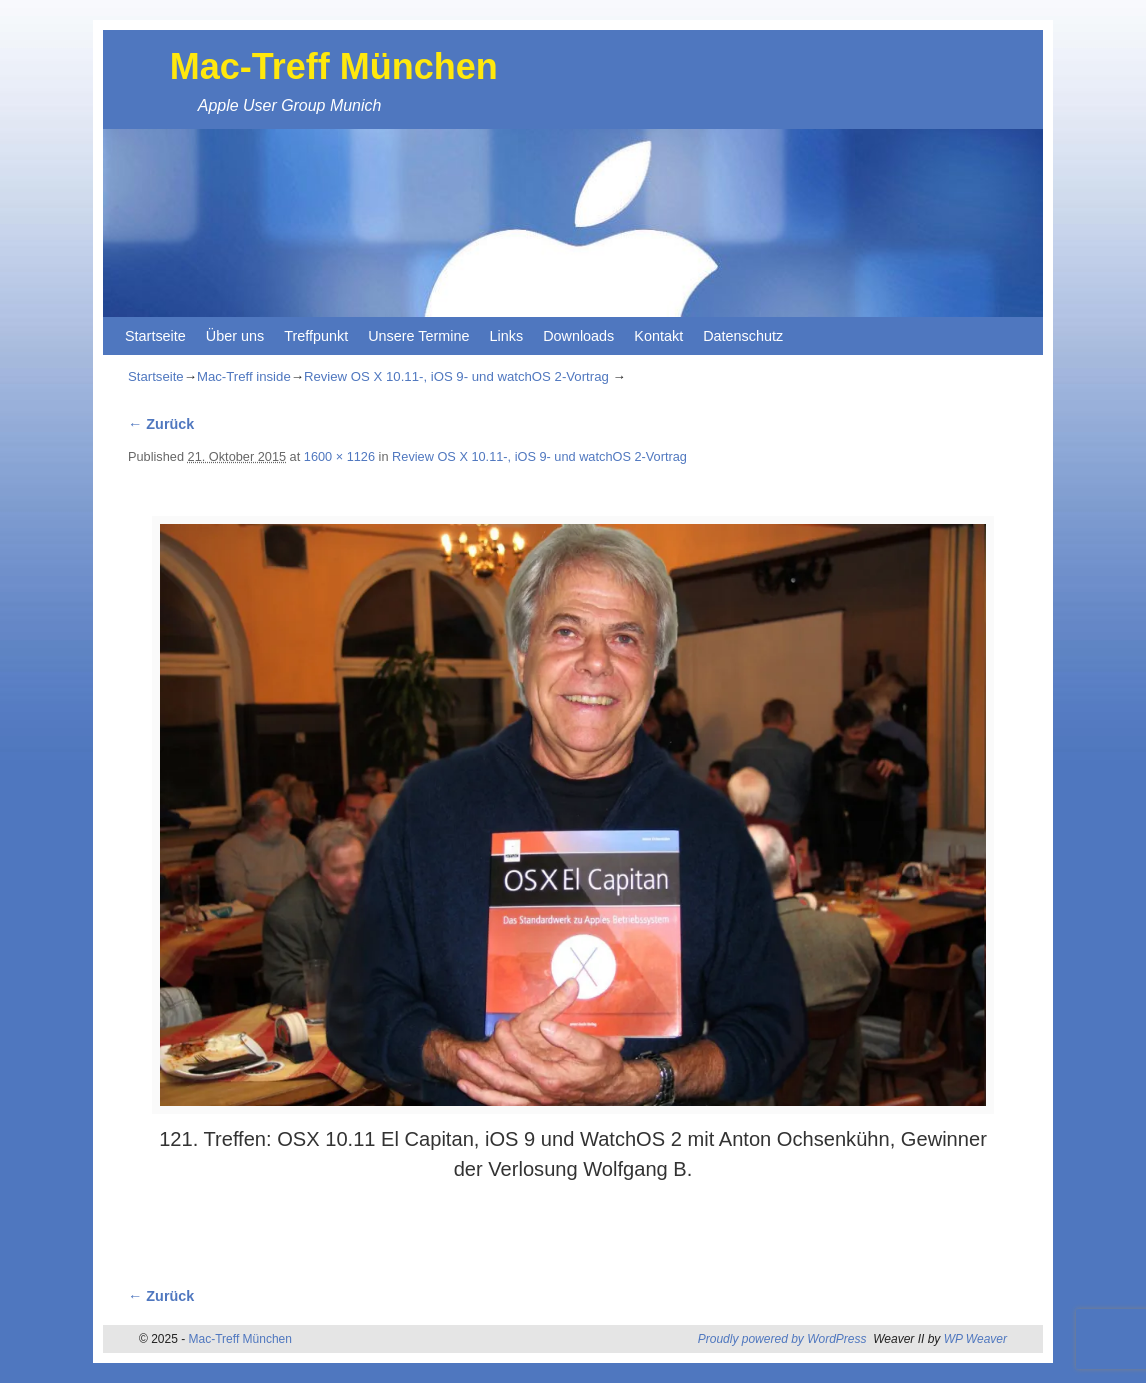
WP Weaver (975, 1339)
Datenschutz (743, 336)
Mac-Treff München (334, 66)
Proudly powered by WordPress (782, 1339)
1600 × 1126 (339, 456)
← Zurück (161, 424)
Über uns (235, 336)
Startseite (155, 336)
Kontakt (658, 336)
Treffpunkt (316, 336)
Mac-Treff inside (244, 376)
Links (507, 336)
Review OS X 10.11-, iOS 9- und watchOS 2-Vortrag (456, 376)
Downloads (578, 336)
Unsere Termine (418, 336)
